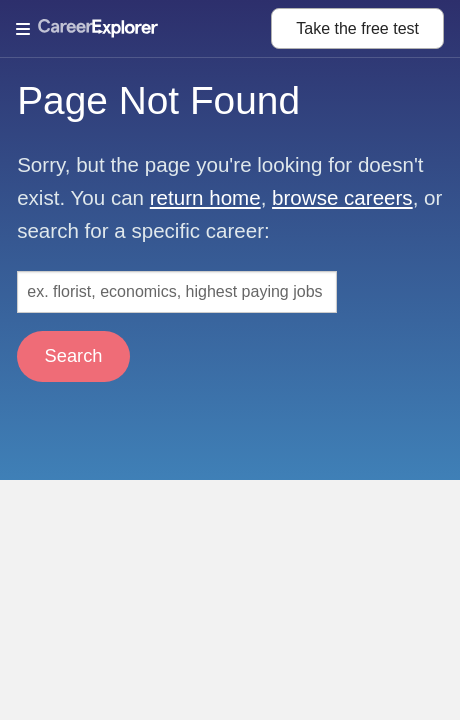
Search (74, 355)
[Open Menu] (143, 29)
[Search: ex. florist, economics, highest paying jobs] (177, 292)
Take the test (357, 28)
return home (205, 197)
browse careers (342, 197)
